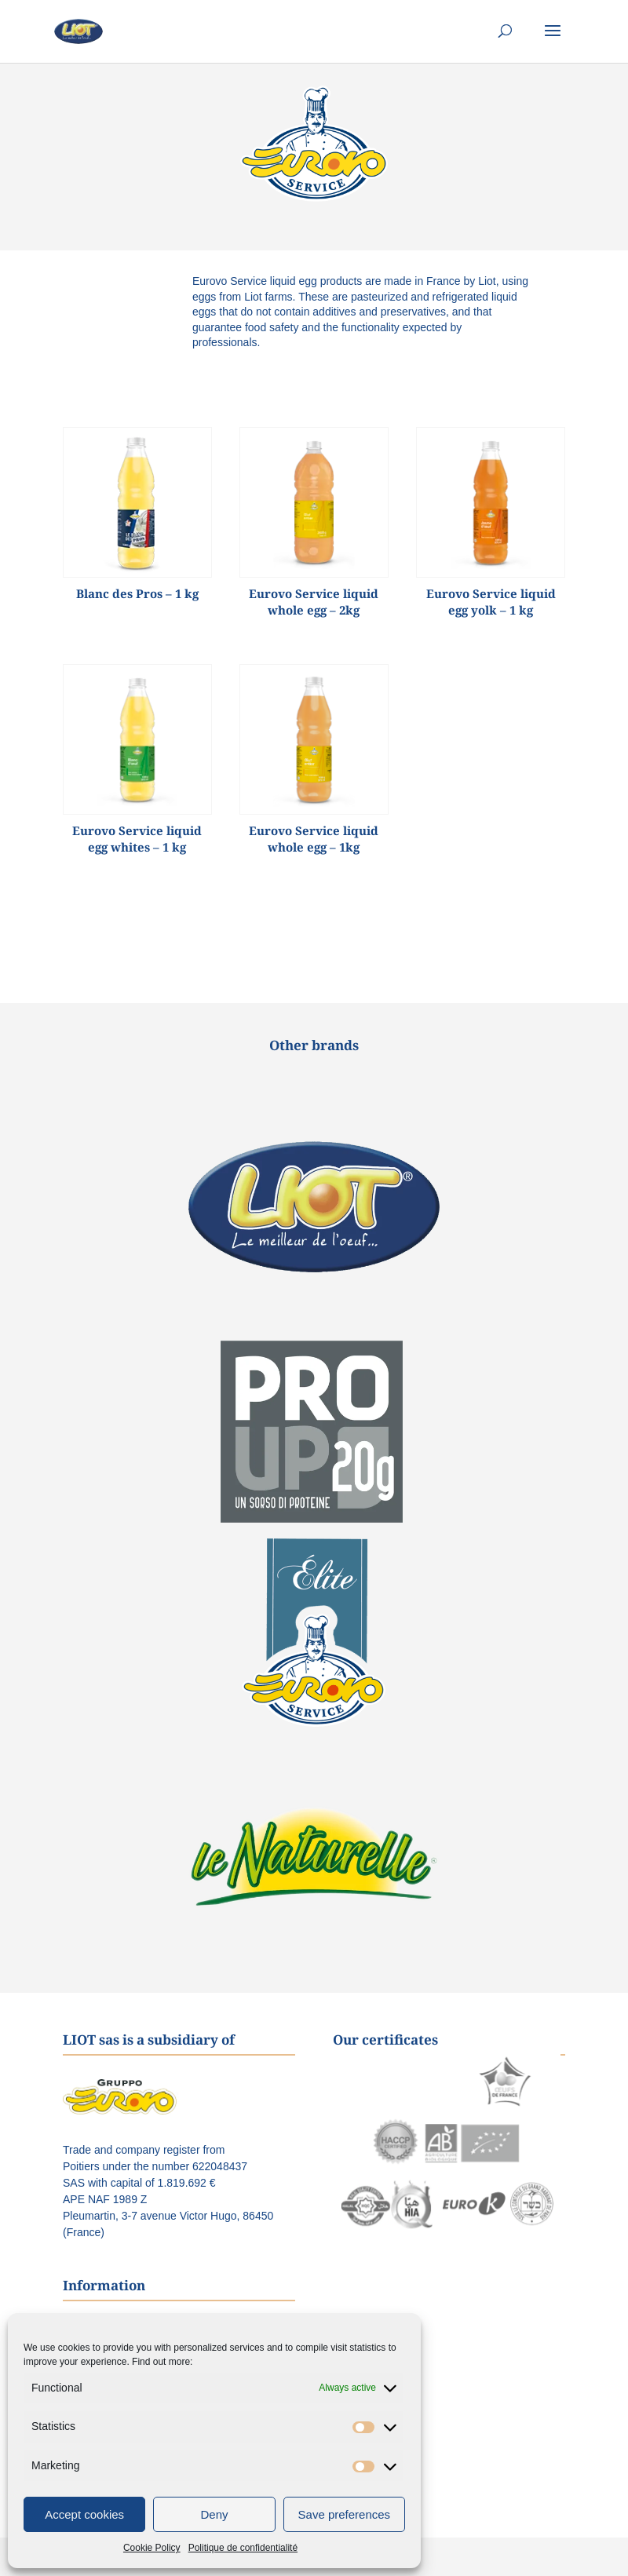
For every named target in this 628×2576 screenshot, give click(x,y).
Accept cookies (84, 2514)
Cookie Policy (152, 2547)
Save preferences (344, 2514)
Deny (214, 2514)
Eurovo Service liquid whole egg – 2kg (313, 602)
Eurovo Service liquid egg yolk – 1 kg (491, 602)
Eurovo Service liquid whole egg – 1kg (313, 839)
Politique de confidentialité (243, 2547)
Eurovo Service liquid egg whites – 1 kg (137, 839)
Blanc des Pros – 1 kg (137, 593)
